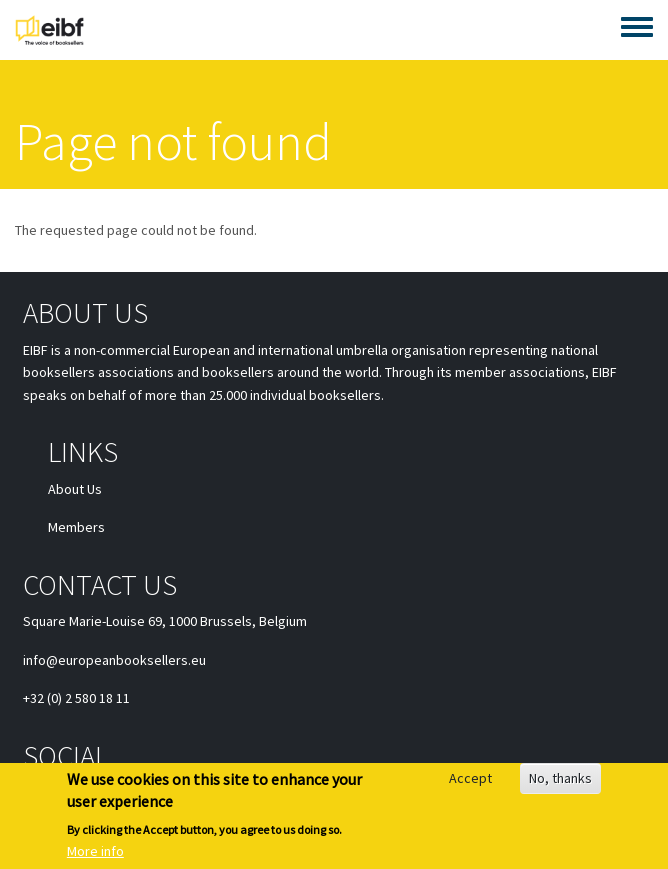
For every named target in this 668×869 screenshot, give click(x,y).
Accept (470, 781)
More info (95, 854)
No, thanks (560, 781)
